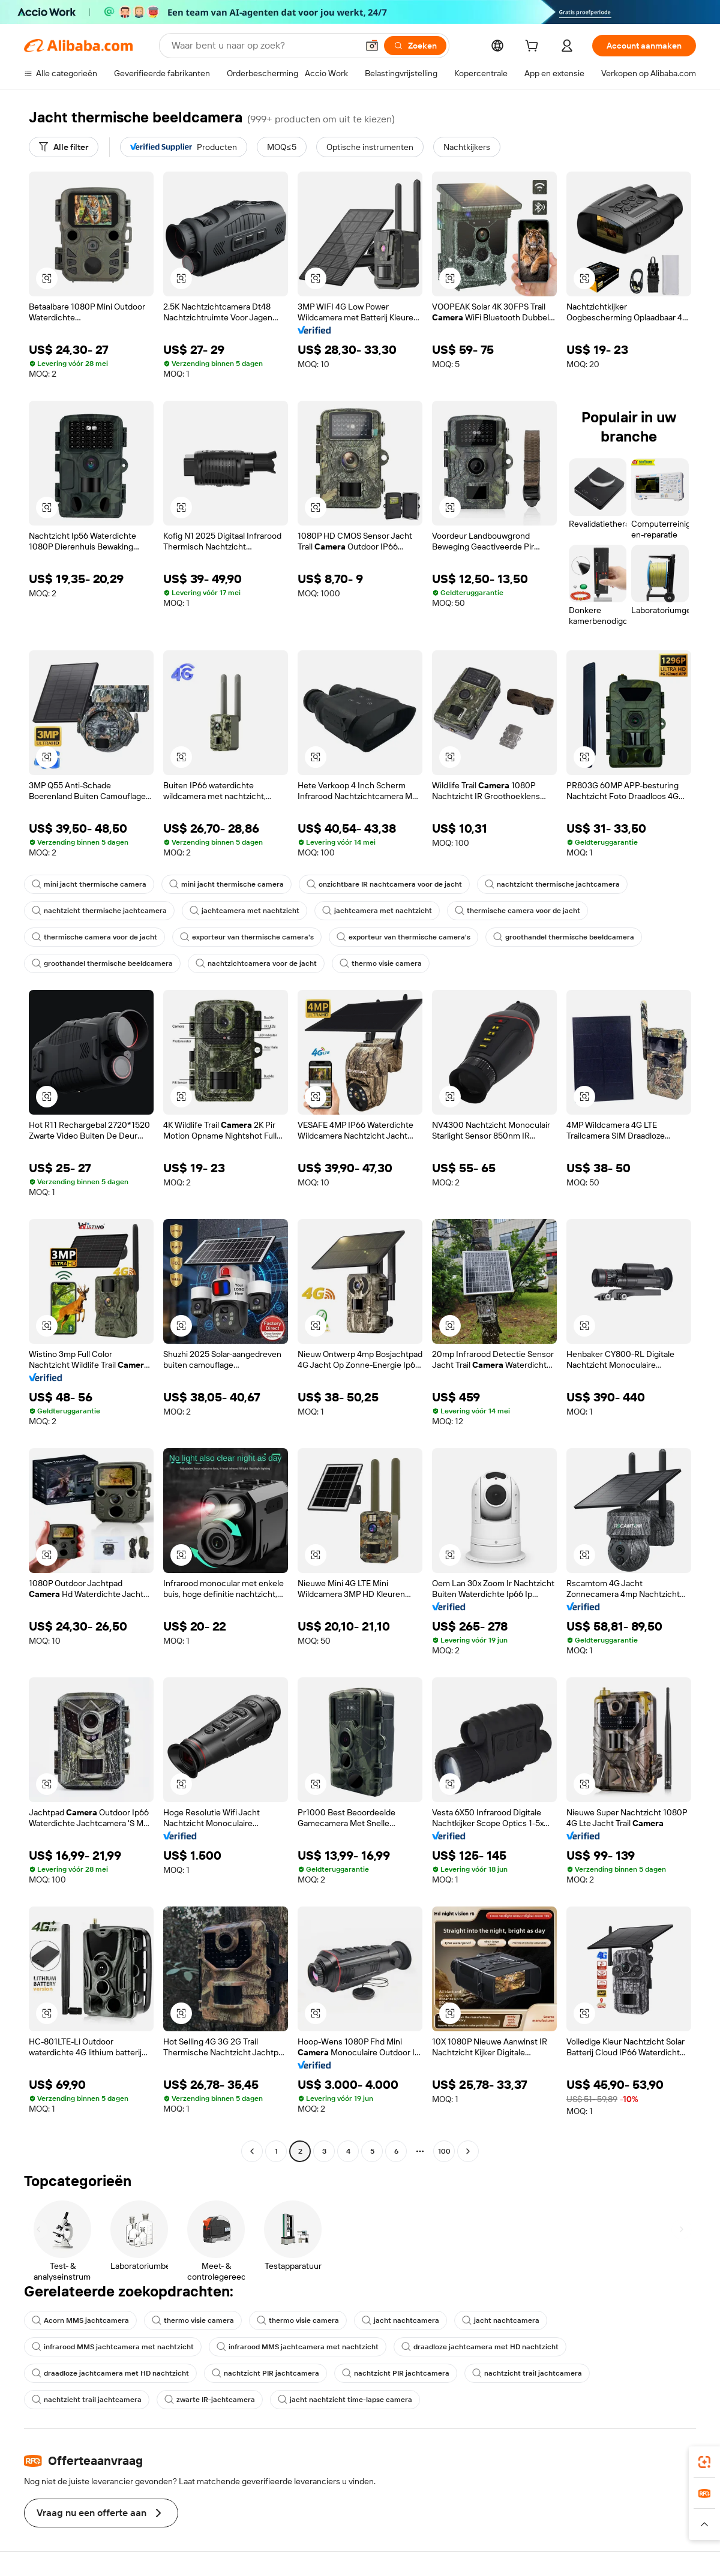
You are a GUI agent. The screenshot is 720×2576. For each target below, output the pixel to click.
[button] (372, 45)
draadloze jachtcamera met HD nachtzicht (480, 2347)
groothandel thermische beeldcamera (563, 937)
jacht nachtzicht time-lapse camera (345, 2399)
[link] (704, 2462)
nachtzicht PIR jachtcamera (265, 2373)
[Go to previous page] (252, 2151)
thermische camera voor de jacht (517, 910)
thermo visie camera (381, 963)
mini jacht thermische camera (89, 884)
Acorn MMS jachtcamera (80, 2320)
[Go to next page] (468, 2151)
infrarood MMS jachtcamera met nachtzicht (113, 2347)
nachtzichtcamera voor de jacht (256, 963)
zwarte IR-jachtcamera (209, 2399)
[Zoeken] (415, 45)
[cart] (534, 47)
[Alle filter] (63, 147)
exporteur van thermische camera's (247, 937)
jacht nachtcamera (400, 2320)
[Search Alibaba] (263, 45)
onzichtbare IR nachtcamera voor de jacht (384, 884)
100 (444, 2151)
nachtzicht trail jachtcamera (527, 2373)
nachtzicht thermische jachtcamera (552, 884)
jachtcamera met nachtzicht (244, 910)
